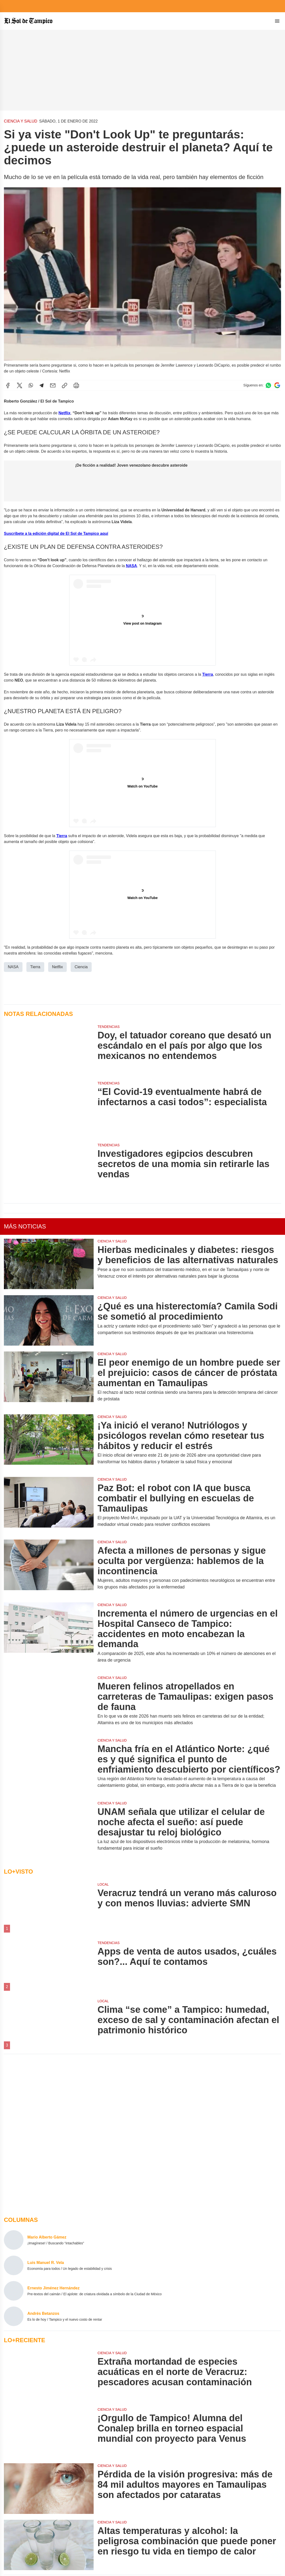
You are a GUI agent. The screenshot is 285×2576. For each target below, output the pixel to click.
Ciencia (81, 967)
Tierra (207, 674)
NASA (131, 566)
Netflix (64, 413)
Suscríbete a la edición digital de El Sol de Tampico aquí (56, 533)
